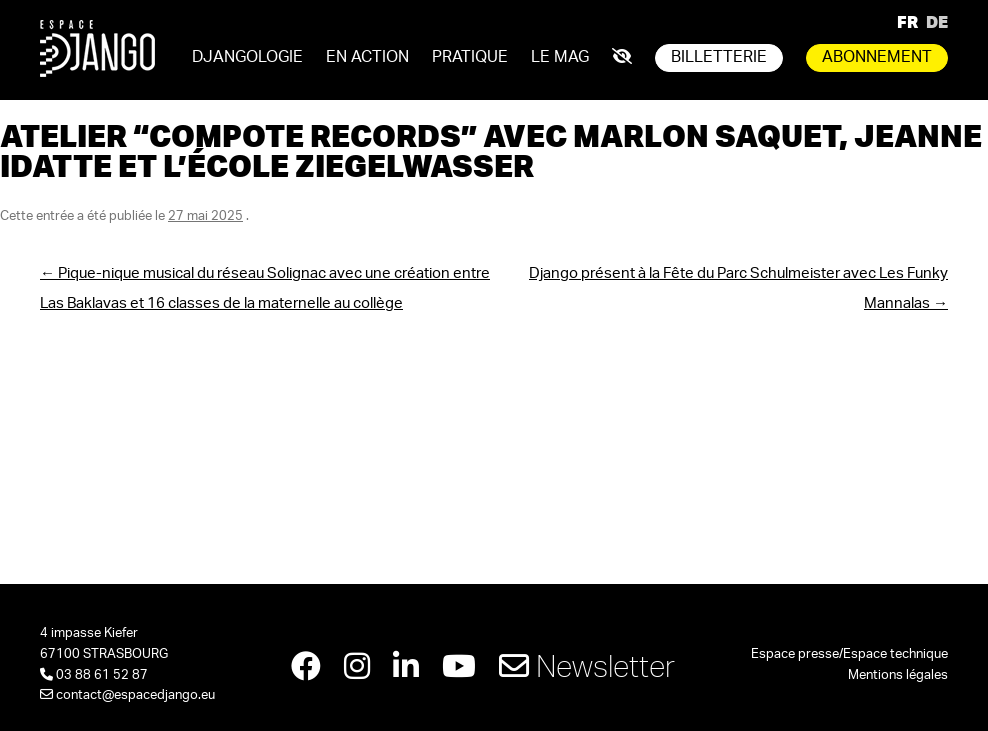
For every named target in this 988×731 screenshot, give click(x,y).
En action (367, 57)
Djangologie (247, 57)
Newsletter (587, 665)
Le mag (560, 57)
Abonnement (877, 57)
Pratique (470, 57)
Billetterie (719, 57)
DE (937, 21)
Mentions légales (898, 675)
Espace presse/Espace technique (849, 654)
